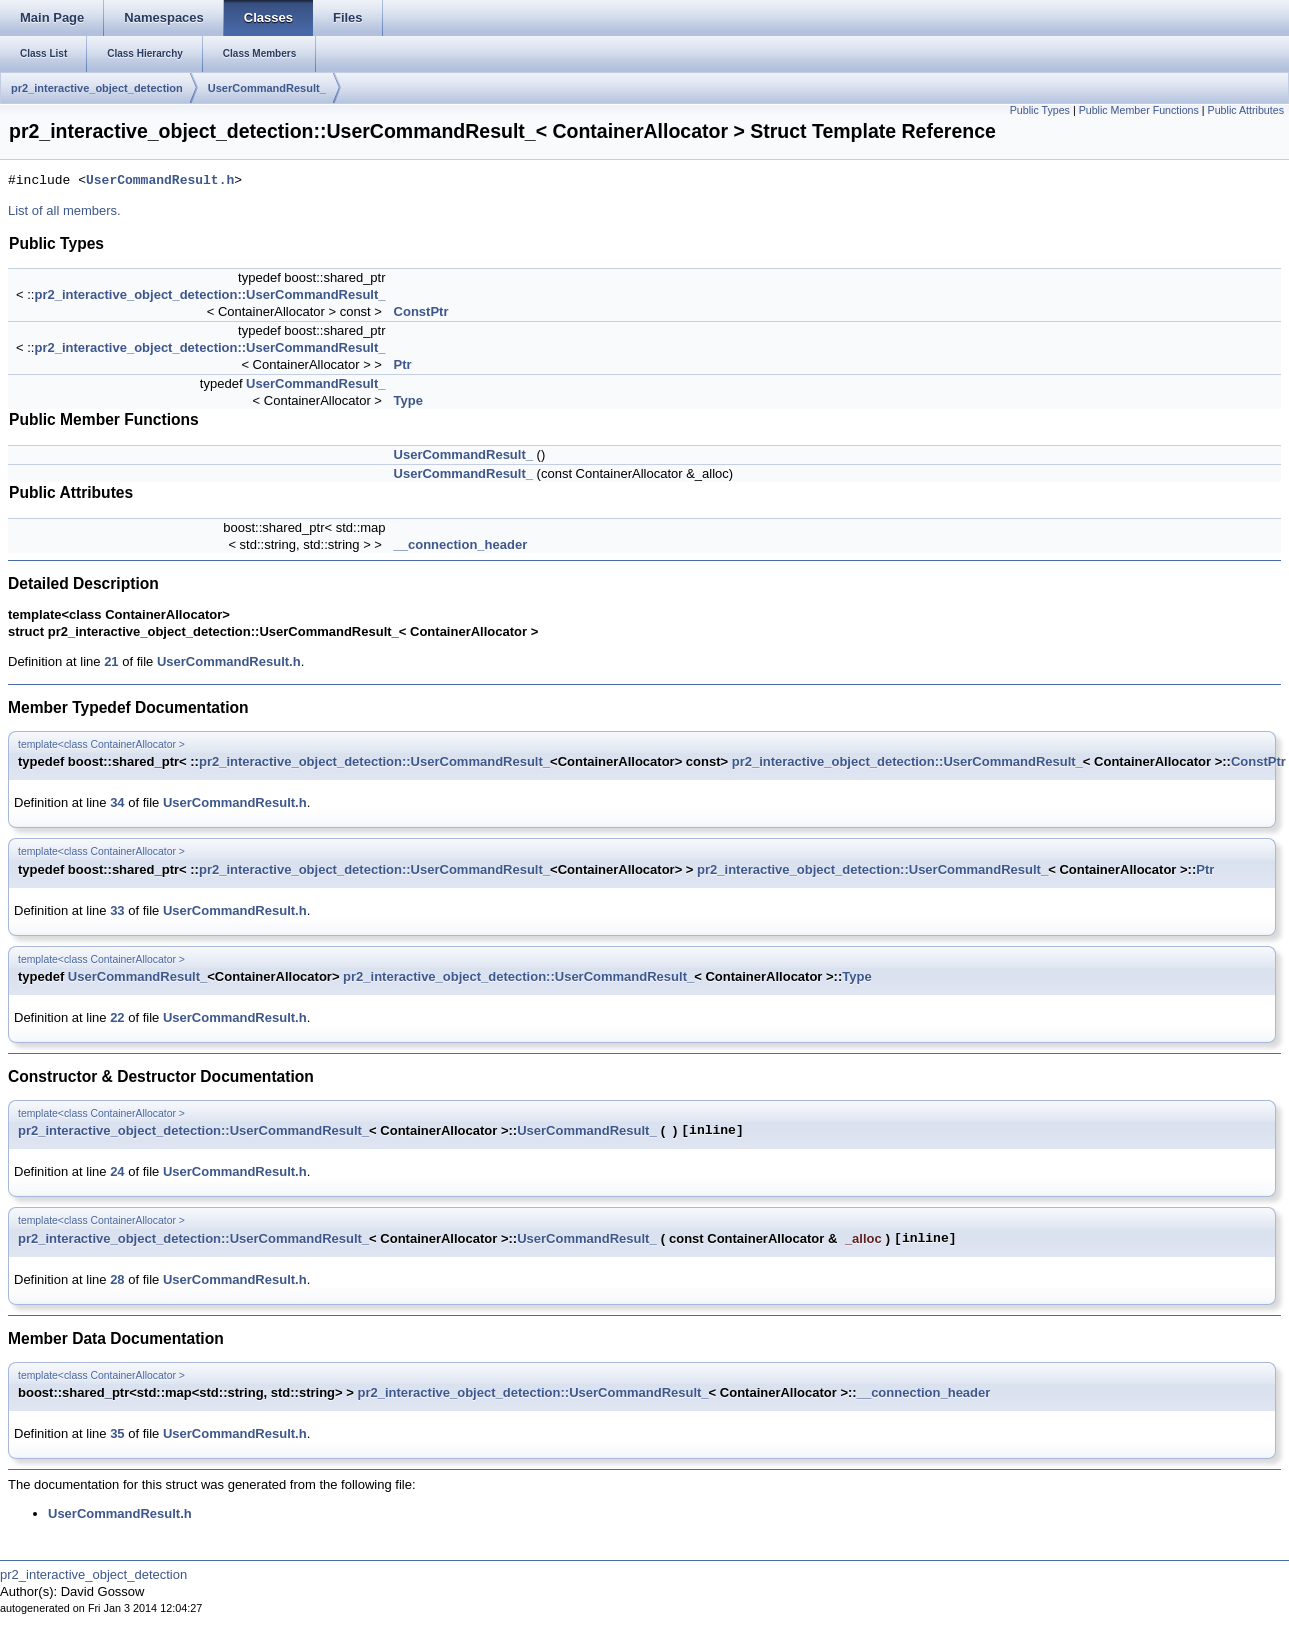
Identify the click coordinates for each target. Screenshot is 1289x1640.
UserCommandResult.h (160, 181)
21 (111, 661)
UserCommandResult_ (267, 88)
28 (117, 1279)
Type (408, 400)
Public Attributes (1246, 110)
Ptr (403, 364)
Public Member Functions (1139, 110)
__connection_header (461, 544)
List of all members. (64, 210)
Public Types (1040, 110)
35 (117, 1433)
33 (117, 910)
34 (117, 802)
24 (117, 1171)
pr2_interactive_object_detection (97, 88)
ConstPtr (421, 311)
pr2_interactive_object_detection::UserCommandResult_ (209, 294)
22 (117, 1017)
